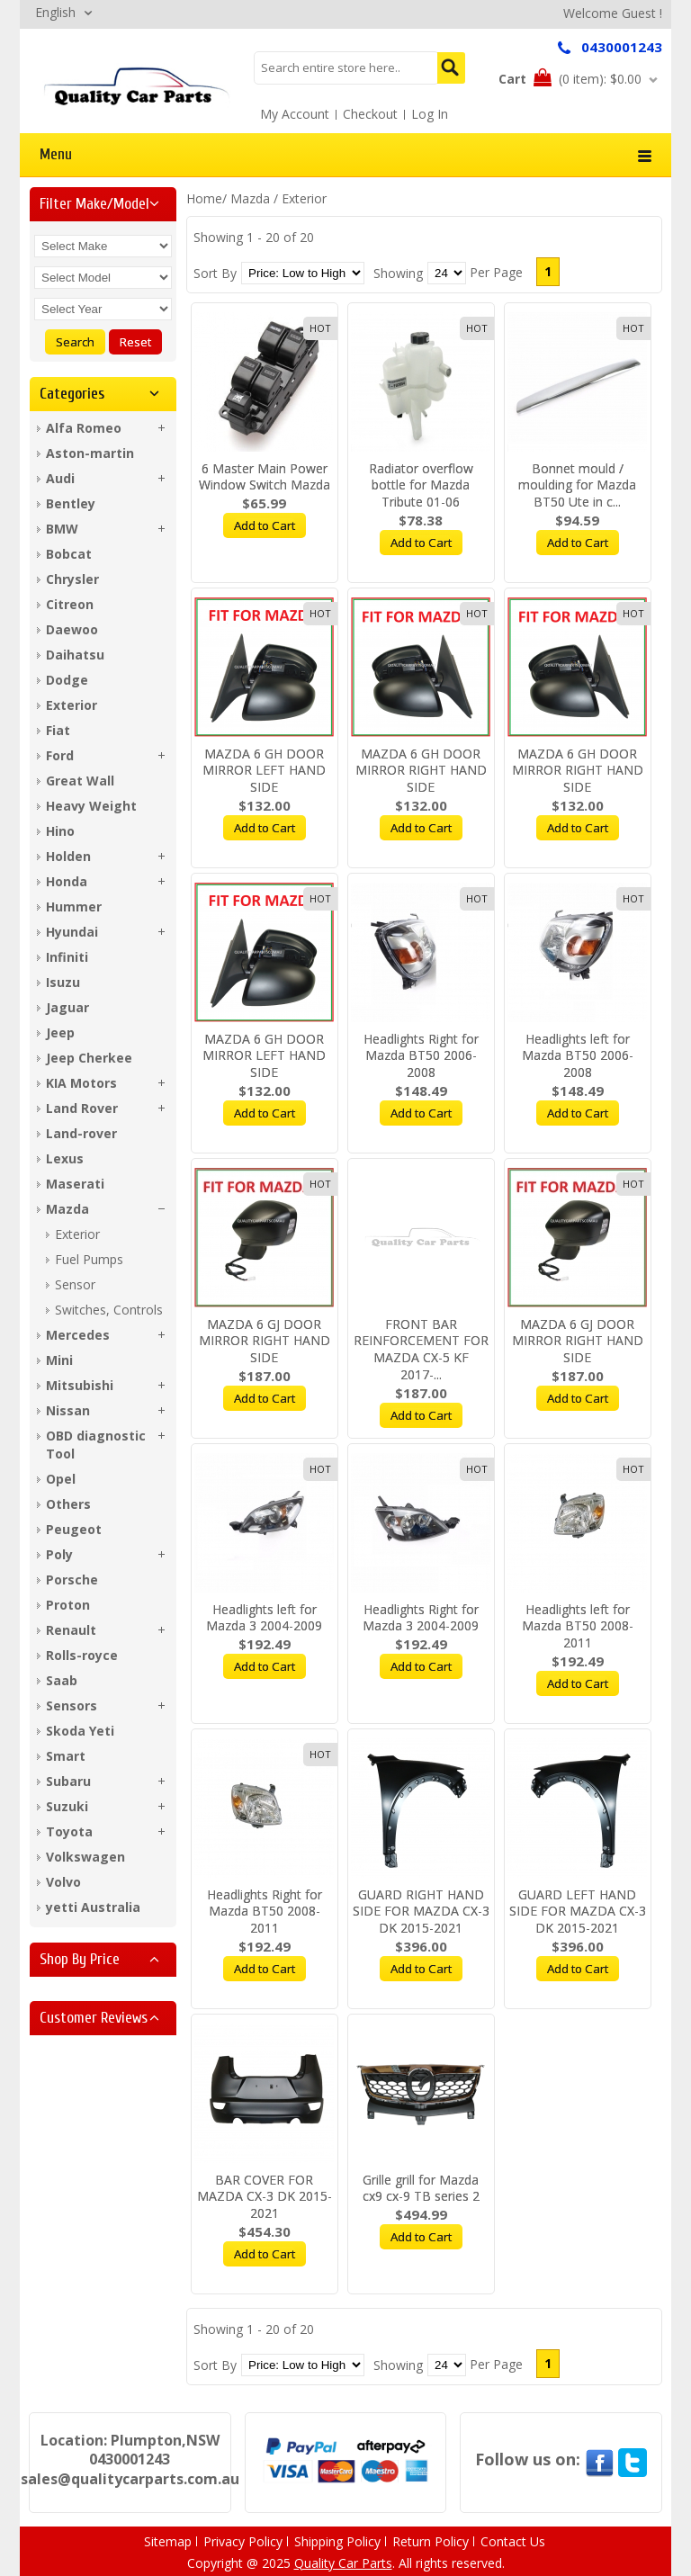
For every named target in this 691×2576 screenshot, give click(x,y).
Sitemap (168, 2541)
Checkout (370, 113)
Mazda (250, 198)
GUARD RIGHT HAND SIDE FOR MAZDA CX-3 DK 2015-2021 (421, 1911)
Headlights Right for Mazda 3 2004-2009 (421, 1618)
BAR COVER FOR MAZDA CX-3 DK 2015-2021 (264, 2196)
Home (204, 198)
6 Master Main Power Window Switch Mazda (264, 477)
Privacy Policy (243, 2541)
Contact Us (512, 2541)
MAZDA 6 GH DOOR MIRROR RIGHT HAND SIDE (421, 770)
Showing (398, 273)
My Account (294, 113)
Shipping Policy (337, 2541)
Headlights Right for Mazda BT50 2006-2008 (421, 1056)
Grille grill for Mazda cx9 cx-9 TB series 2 (421, 2188)
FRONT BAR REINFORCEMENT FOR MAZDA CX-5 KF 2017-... (421, 1349)
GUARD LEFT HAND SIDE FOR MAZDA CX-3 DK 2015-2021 (577, 1911)
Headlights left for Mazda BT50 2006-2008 (577, 1056)
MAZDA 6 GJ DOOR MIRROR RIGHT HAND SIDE (264, 1341)
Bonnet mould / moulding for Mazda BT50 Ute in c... (577, 485)
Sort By (215, 273)
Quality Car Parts (343, 2563)
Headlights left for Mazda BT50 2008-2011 (577, 1626)
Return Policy (430, 2541)
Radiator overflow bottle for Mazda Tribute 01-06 (421, 485)
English (55, 12)
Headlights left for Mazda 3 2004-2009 (264, 1618)
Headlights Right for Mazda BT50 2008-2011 (264, 1911)
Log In (429, 113)
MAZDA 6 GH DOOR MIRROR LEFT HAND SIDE (264, 770)
